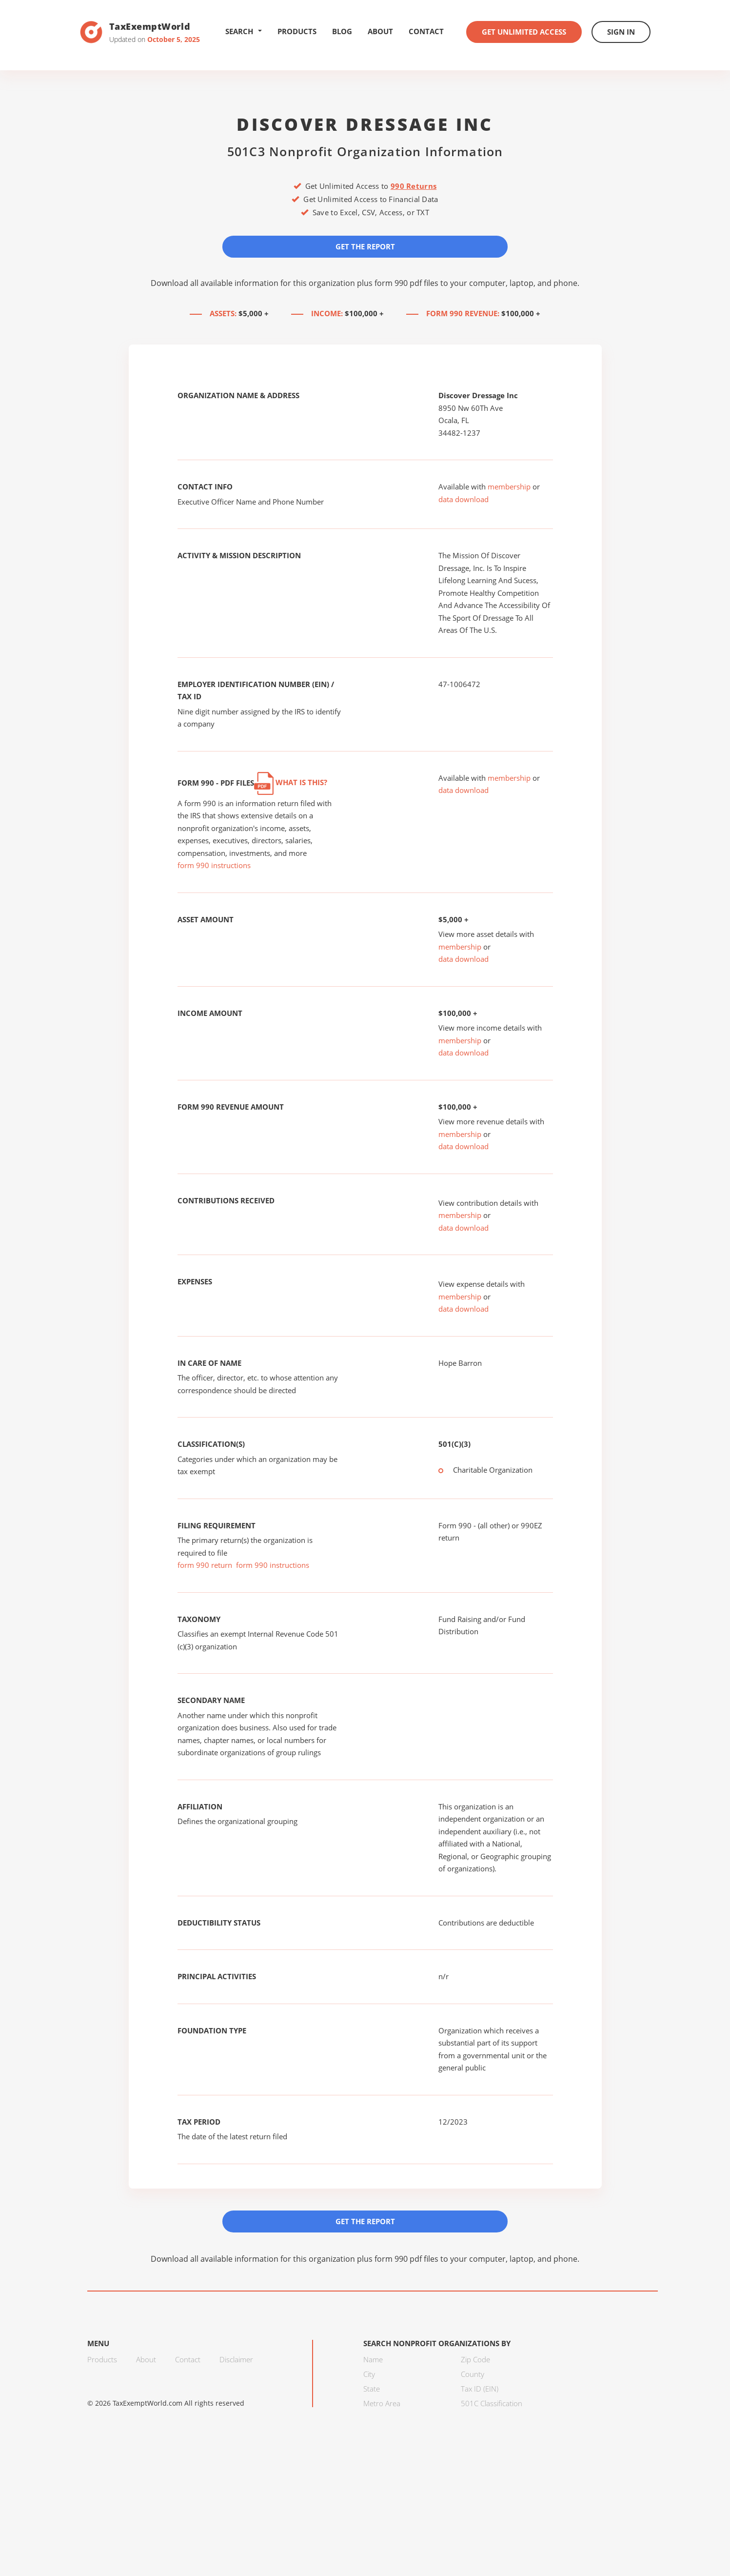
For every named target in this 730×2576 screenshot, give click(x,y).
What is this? (290, 782)
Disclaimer (236, 2359)
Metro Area (381, 2403)
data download (463, 499)
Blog (342, 31)
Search (243, 31)
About (380, 31)
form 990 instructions (214, 865)
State (371, 2388)
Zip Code (475, 2359)
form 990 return (205, 1565)
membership (509, 486)
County (472, 2374)
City (369, 2374)
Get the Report (365, 246)
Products (296, 31)
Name (373, 2359)
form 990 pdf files (406, 283)
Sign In (621, 32)
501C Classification (491, 2403)
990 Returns (413, 186)
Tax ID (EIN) (479, 2388)
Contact (426, 31)
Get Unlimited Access (524, 32)
